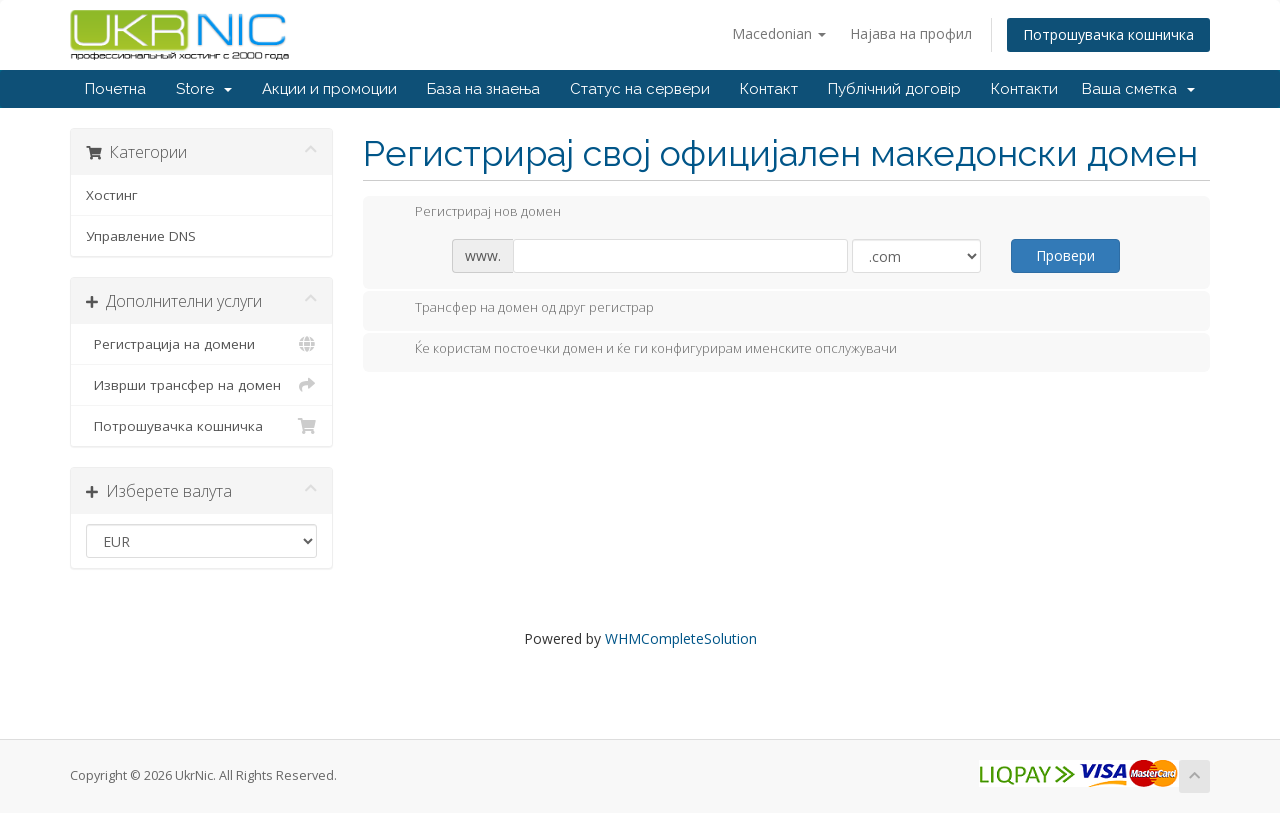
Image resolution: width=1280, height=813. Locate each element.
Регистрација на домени (201, 344)
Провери (1065, 255)
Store (204, 89)
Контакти (1024, 89)
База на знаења (483, 89)
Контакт (769, 89)
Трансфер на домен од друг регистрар (518, 309)
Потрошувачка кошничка (1108, 34)
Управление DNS (141, 236)
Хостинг (112, 195)
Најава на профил (911, 33)
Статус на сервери (640, 89)
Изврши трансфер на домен (201, 385)
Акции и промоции (329, 89)
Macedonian (779, 33)
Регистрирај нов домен (472, 213)
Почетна (115, 89)
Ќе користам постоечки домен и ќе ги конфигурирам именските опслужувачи (640, 350)
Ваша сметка (1138, 89)
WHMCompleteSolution (681, 638)
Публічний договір (894, 89)
